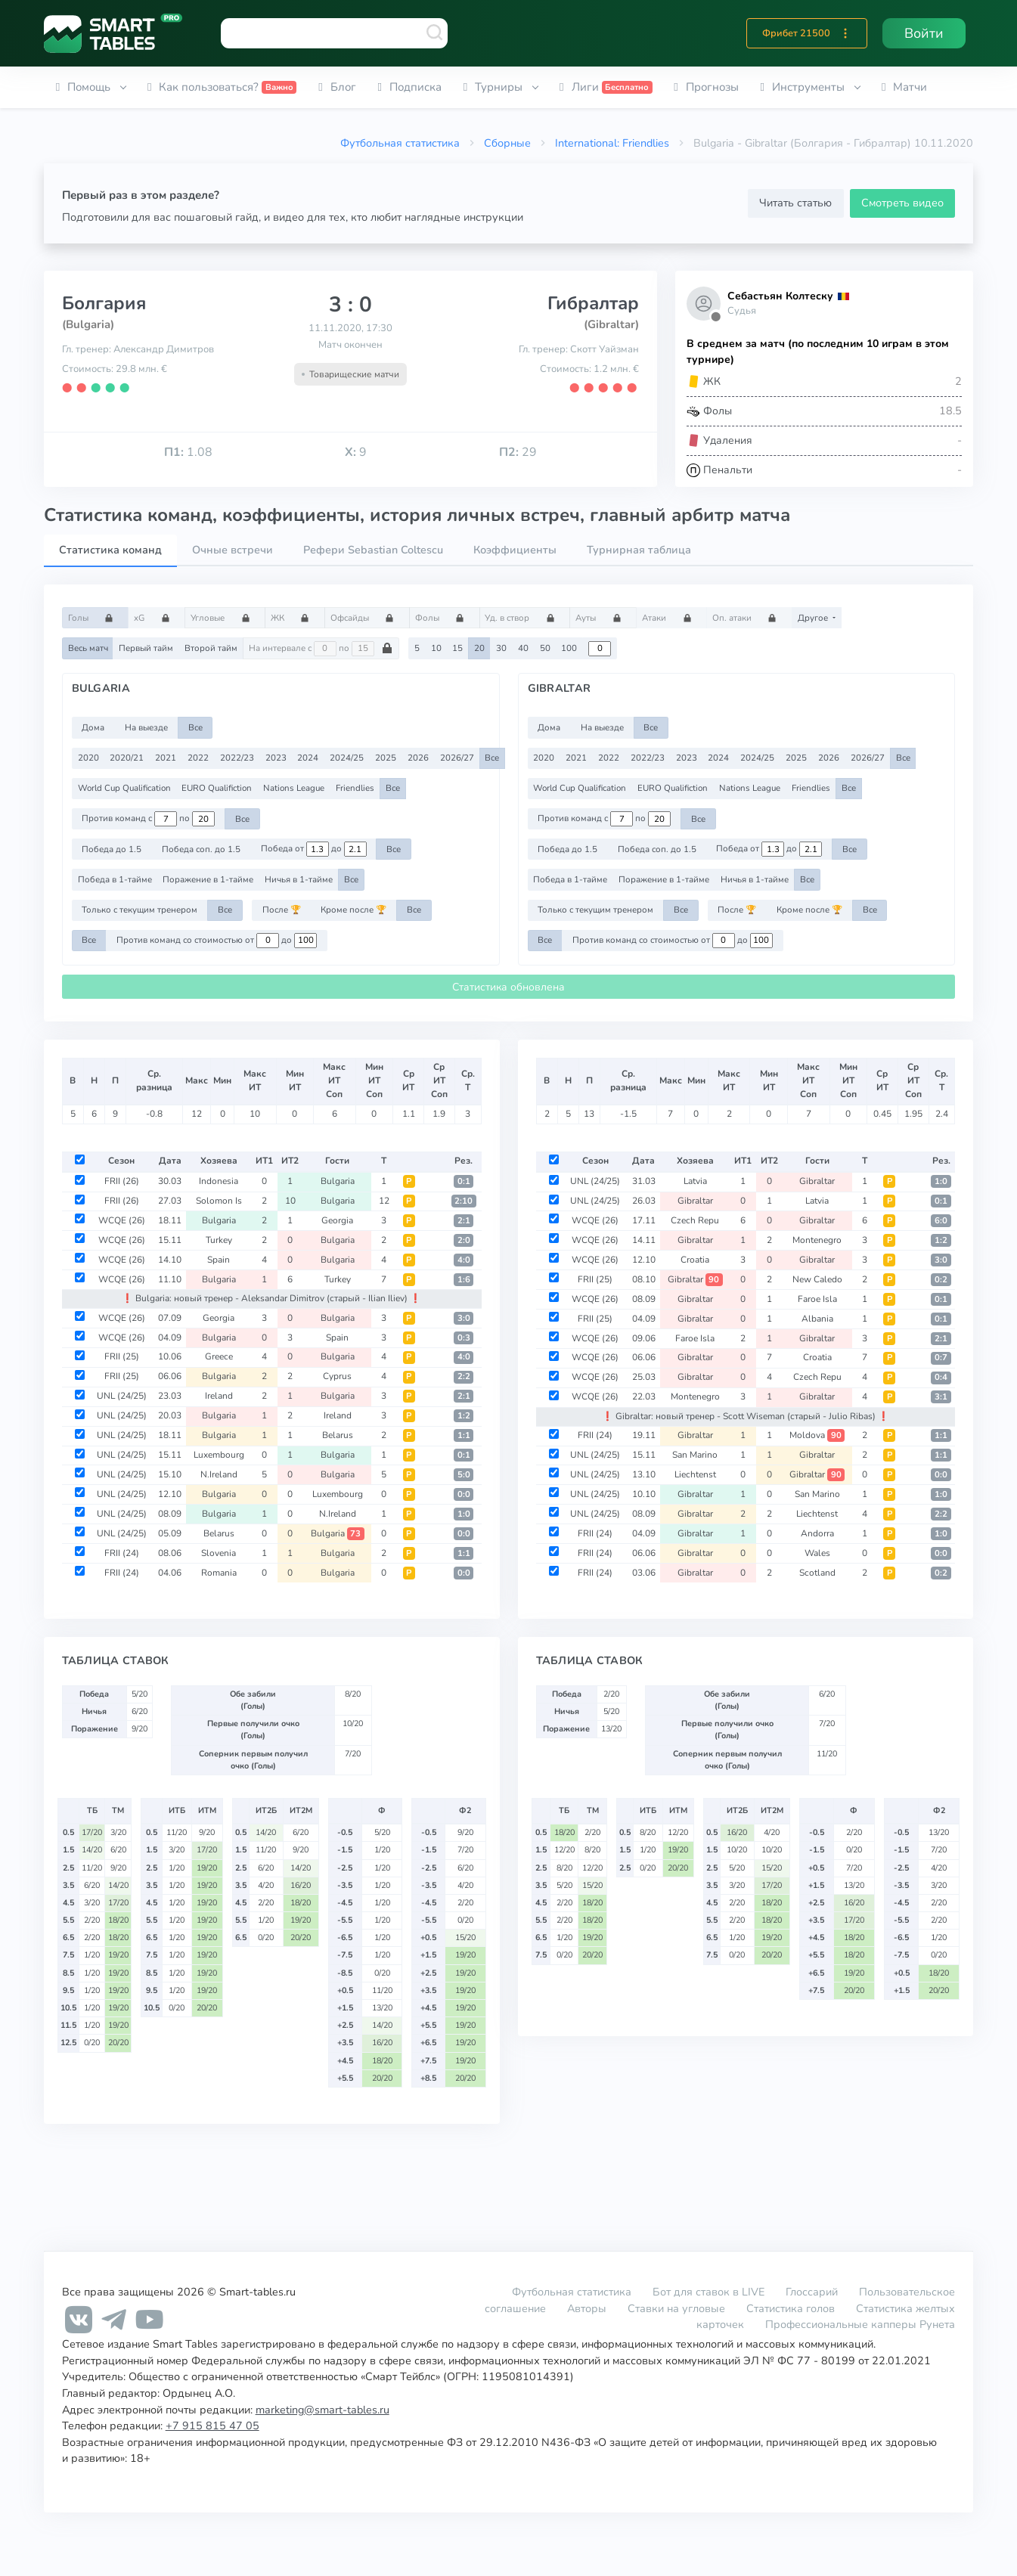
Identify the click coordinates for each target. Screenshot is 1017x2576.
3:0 (463, 1318)
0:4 (941, 1377)
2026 (418, 758)
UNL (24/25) (122, 1396)
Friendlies (355, 788)
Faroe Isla (817, 1299)
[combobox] (334, 33)
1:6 (463, 1279)
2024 (307, 758)
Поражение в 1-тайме (208, 879)
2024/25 (347, 758)
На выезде (146, 727)
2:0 (463, 1240)
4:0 (463, 1260)
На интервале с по (321, 648)
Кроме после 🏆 (353, 910)
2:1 (463, 1220)
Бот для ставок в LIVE (710, 2291)
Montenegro (817, 1240)
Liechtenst (695, 1474)
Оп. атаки (749, 618)
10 (436, 648)
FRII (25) (121, 1356)
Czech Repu (695, 1220)
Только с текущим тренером (139, 910)
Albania (817, 1319)
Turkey (219, 1240)
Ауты (603, 618)
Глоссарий (812, 2291)
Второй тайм (210, 648)
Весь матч (88, 648)
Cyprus (337, 1376)
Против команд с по (148, 818)
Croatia (695, 1260)
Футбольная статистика (400, 142)
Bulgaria (338, 1181)
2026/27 (457, 758)
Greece (219, 1356)
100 (569, 648)
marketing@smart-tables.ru (322, 2409)
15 (457, 648)
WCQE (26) (121, 1220)
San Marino (695, 1455)
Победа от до (314, 849)
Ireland (219, 1396)
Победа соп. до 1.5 (201, 849)
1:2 (463, 1415)
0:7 (941, 1357)
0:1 (463, 1181)
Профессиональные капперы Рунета (860, 2324)
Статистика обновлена (508, 987)
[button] (845, 33)
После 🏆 (281, 910)
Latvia (695, 1181)
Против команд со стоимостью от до (216, 940)
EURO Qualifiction (216, 788)
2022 (198, 758)
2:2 (463, 1376)
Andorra (817, 1533)
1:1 (463, 1435)
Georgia (337, 1220)
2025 (385, 758)
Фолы (444, 618)
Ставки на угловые (676, 2308)
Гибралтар (593, 303)
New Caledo (817, 1279)
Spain (218, 1260)
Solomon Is (219, 1201)
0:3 (463, 1338)
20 (479, 648)
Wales (817, 1553)
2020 (88, 758)
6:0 (941, 1220)
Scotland (817, 1573)
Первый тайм (146, 648)
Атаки (671, 618)
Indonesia (218, 1181)
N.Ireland (218, 1474)
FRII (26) (121, 1181)
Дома (93, 727)
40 (523, 648)
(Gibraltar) (611, 324)
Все (195, 727)
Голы (95, 618)
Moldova (817, 1435)
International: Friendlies (612, 142)
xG (156, 618)
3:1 (941, 1397)
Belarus (337, 1435)
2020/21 (127, 758)
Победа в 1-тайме (115, 879)
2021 (165, 758)
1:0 (463, 1514)
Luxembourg (219, 1455)
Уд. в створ (524, 618)
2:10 (463, 1201)
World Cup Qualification (124, 788)
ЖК (295, 618)
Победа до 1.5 (111, 849)
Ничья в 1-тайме (299, 879)
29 (518, 452)
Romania (219, 1573)
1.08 (188, 452)
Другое (814, 618)
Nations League (293, 788)
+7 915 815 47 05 (212, 2425)
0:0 (463, 1494)
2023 (276, 758)
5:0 (463, 1474)
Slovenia (218, 1553)
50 (545, 648)
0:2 (941, 1279)
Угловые (225, 618)
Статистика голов (790, 2308)
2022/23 (237, 758)
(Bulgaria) (88, 324)
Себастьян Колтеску (780, 296)
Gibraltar (817, 1181)
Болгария (104, 303)
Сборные (507, 142)
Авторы (586, 2308)
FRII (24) (121, 1553)
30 (501, 648)
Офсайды (367, 618)
